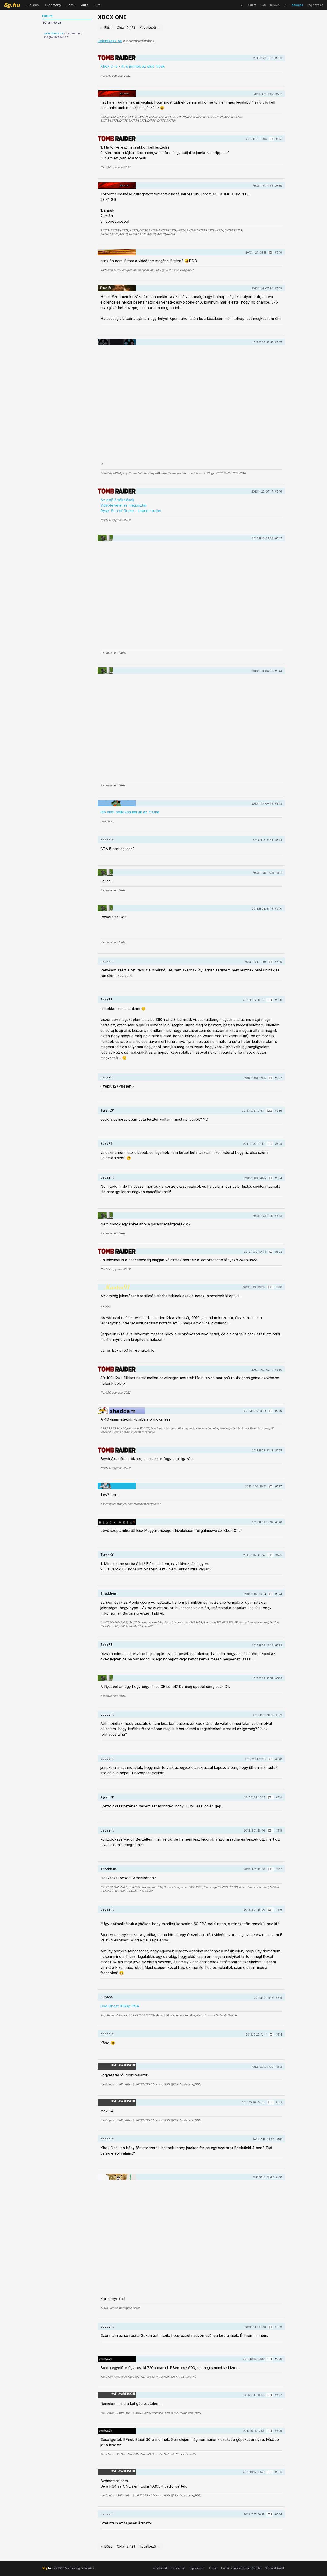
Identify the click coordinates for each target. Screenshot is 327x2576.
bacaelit (107, 840)
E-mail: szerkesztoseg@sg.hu (241, 2568)
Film (97, 5)
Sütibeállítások (275, 2568)
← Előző (106, 28)
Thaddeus (108, 1593)
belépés (297, 5)
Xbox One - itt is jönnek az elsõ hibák (132, 66)
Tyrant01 (107, 1110)
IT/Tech (33, 5)
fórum (252, 5)
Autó (84, 5)
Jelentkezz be (53, 33)
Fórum (213, 2568)
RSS (263, 5)
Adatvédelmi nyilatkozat (169, 2568)
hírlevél (275, 5)
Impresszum (197, 2568)
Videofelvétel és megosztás (123, 505)
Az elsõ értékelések (117, 500)
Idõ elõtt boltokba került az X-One (129, 812)
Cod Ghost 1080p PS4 (119, 2006)
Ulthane (106, 1997)
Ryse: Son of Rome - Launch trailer (131, 510)
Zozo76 (106, 1000)
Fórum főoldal (52, 22)
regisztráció (315, 5)
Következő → (150, 28)
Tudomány (52, 5)
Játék (71, 5)
